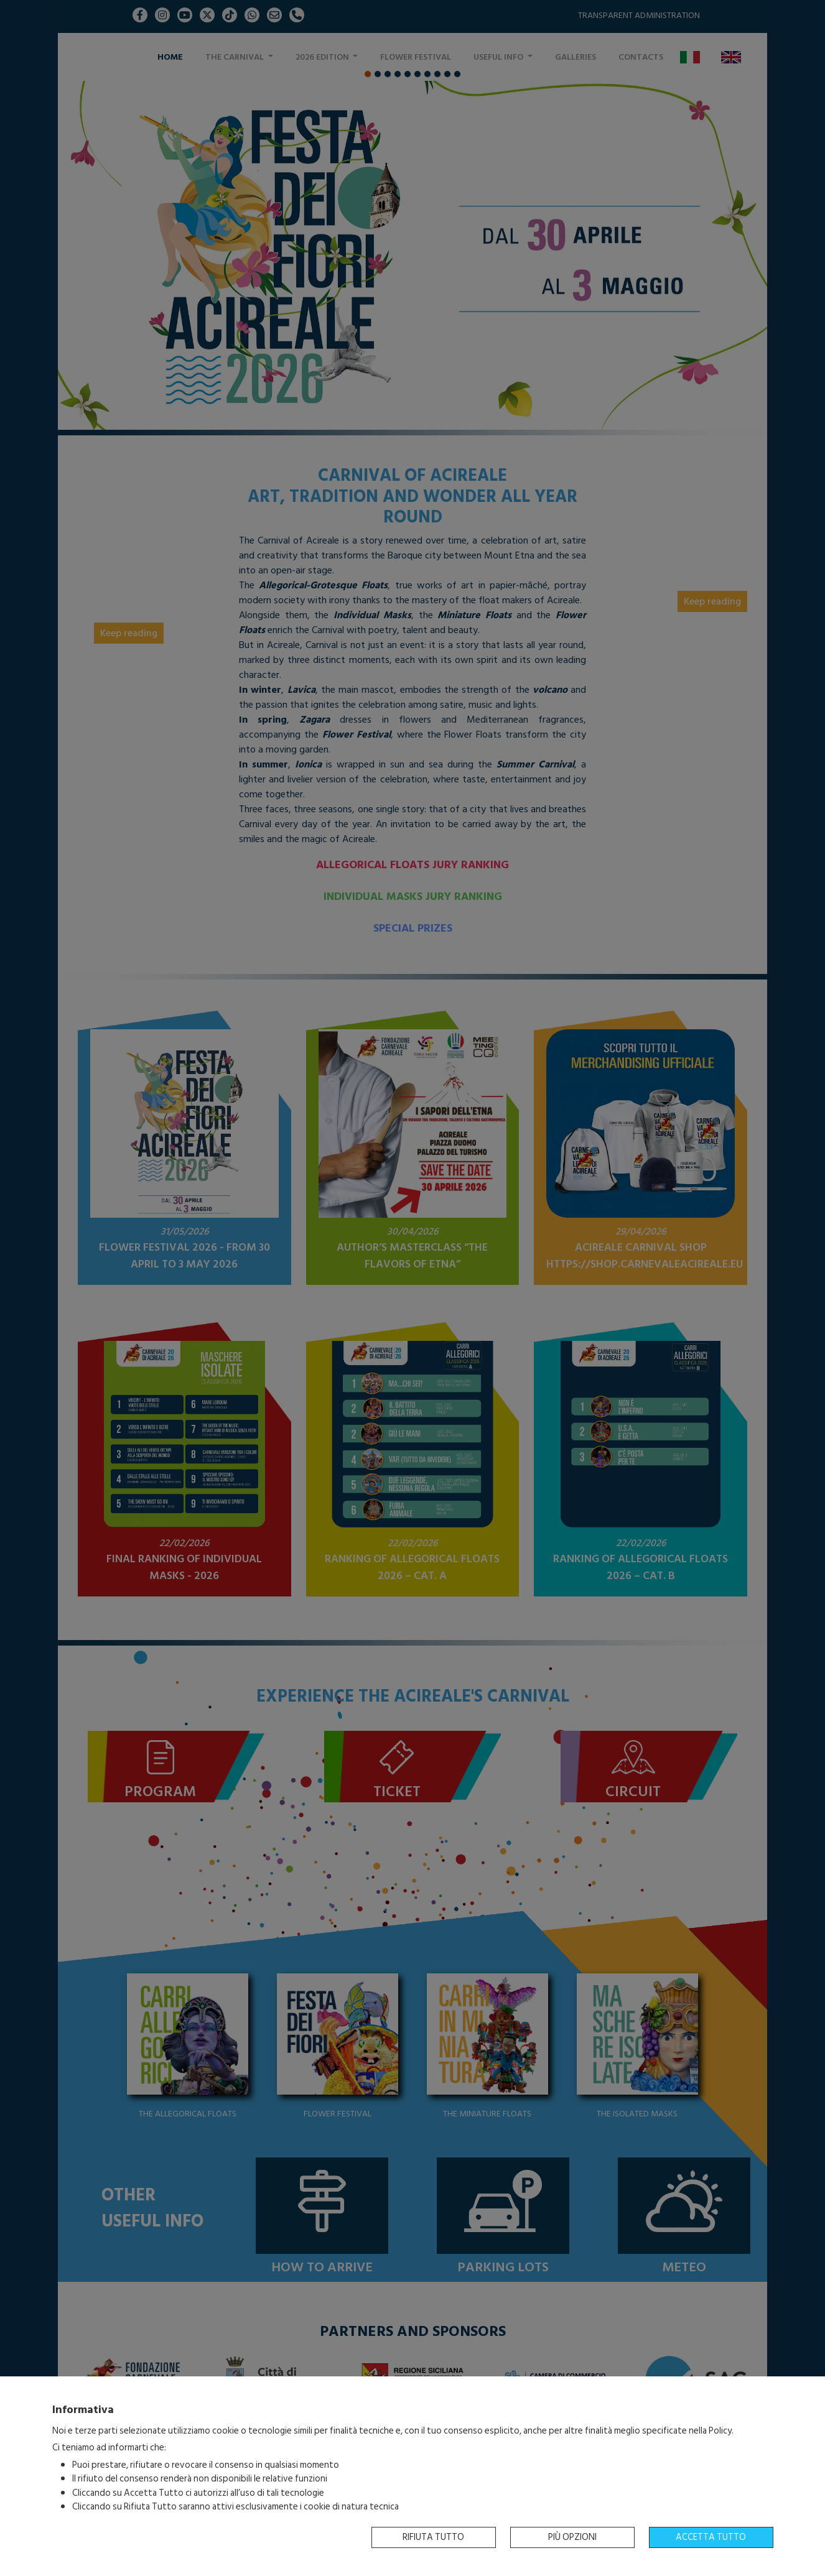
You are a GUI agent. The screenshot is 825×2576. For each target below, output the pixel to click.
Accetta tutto (711, 2537)
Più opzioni (572, 2537)
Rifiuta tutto (433, 2537)
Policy (720, 2431)
